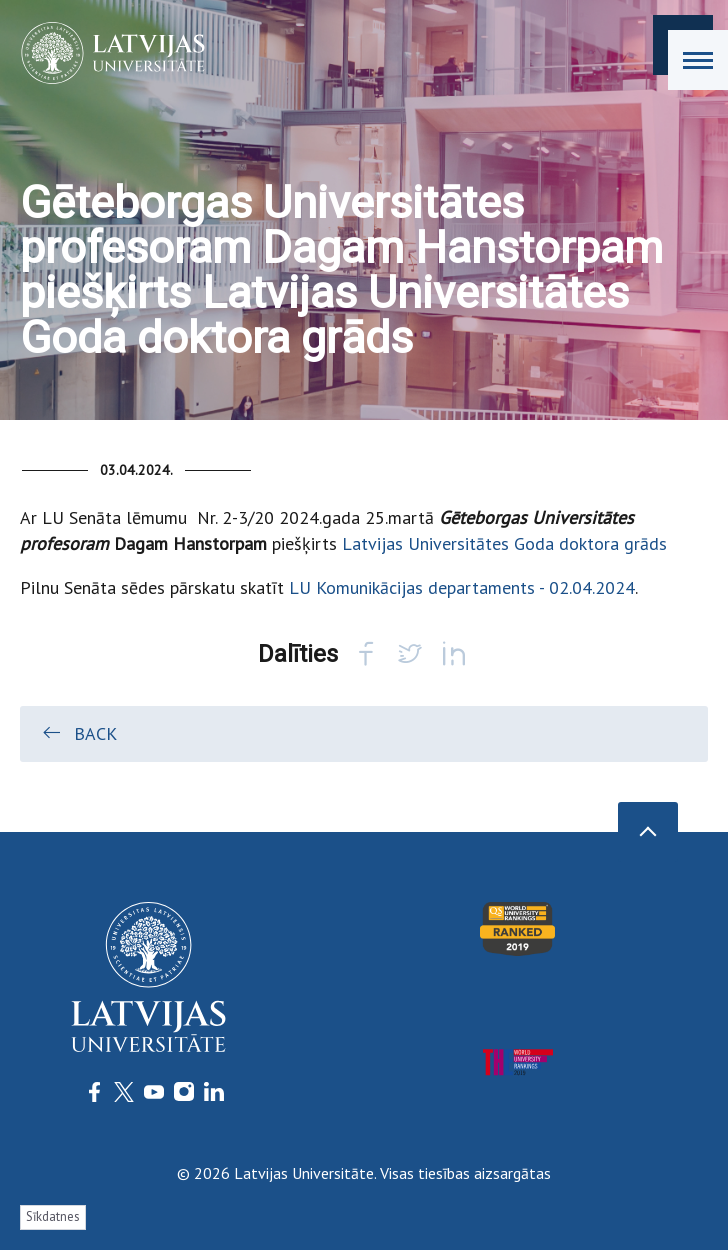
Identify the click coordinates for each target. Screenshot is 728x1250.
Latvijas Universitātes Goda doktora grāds (504, 543)
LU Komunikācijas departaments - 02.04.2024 (462, 587)
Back (78, 733)
